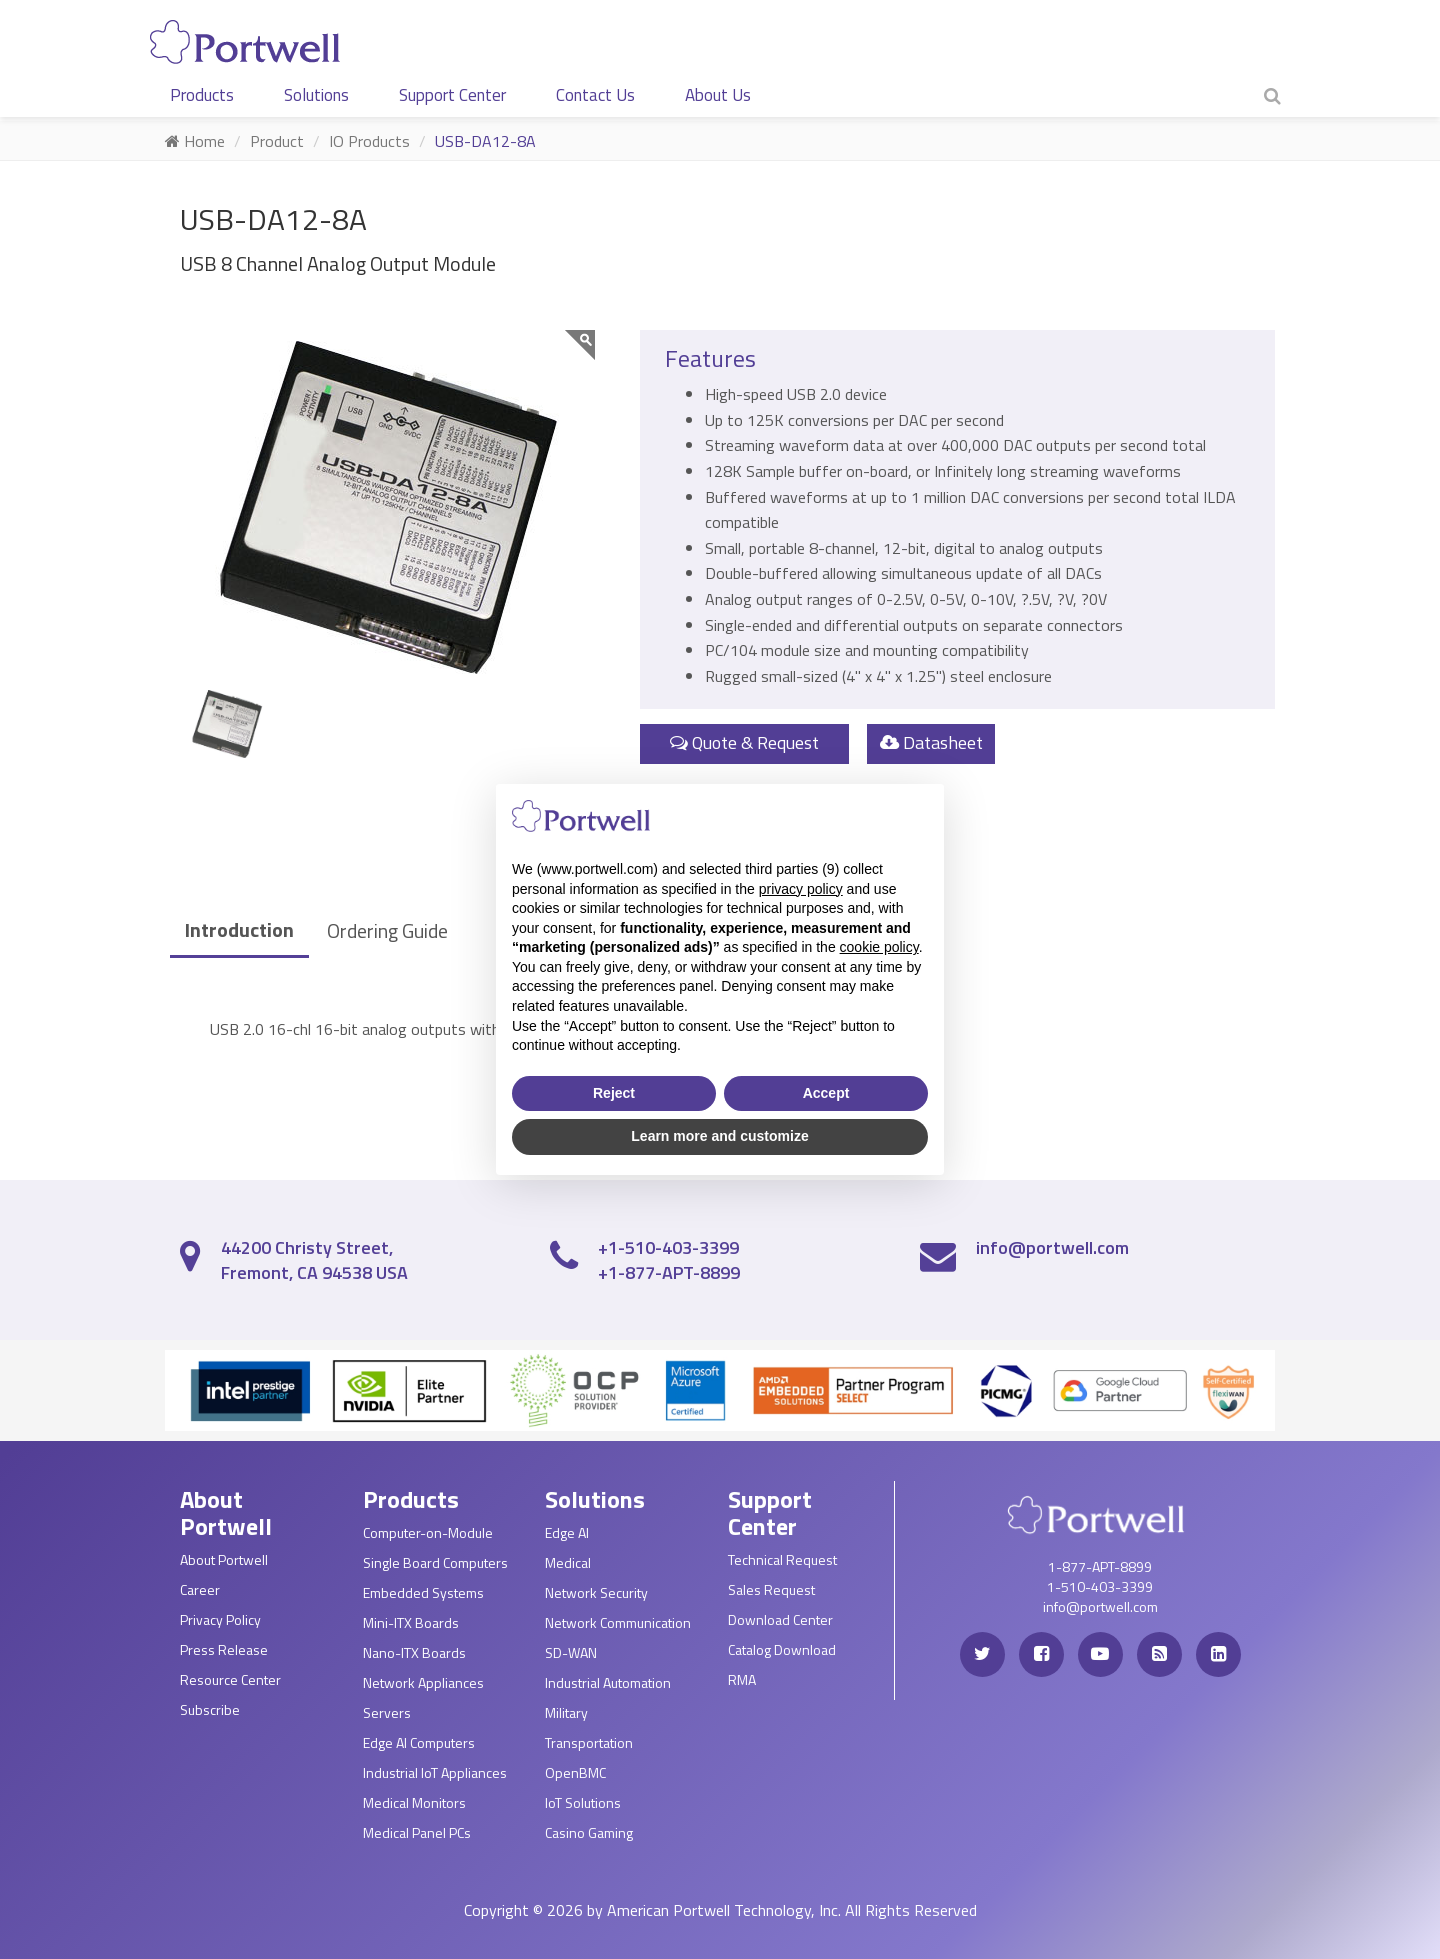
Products (202, 95)
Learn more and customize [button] (719, 1136)
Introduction (239, 929)
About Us (718, 95)
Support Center (452, 95)
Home (195, 141)
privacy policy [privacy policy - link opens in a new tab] (801, 889)
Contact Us (595, 95)
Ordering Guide (387, 930)
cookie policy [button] (879, 947)
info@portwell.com (1052, 1247)
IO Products (369, 141)
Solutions (316, 95)
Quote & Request (744, 742)
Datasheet (931, 742)
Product (277, 141)
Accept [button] (826, 1093)
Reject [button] (614, 1093)
